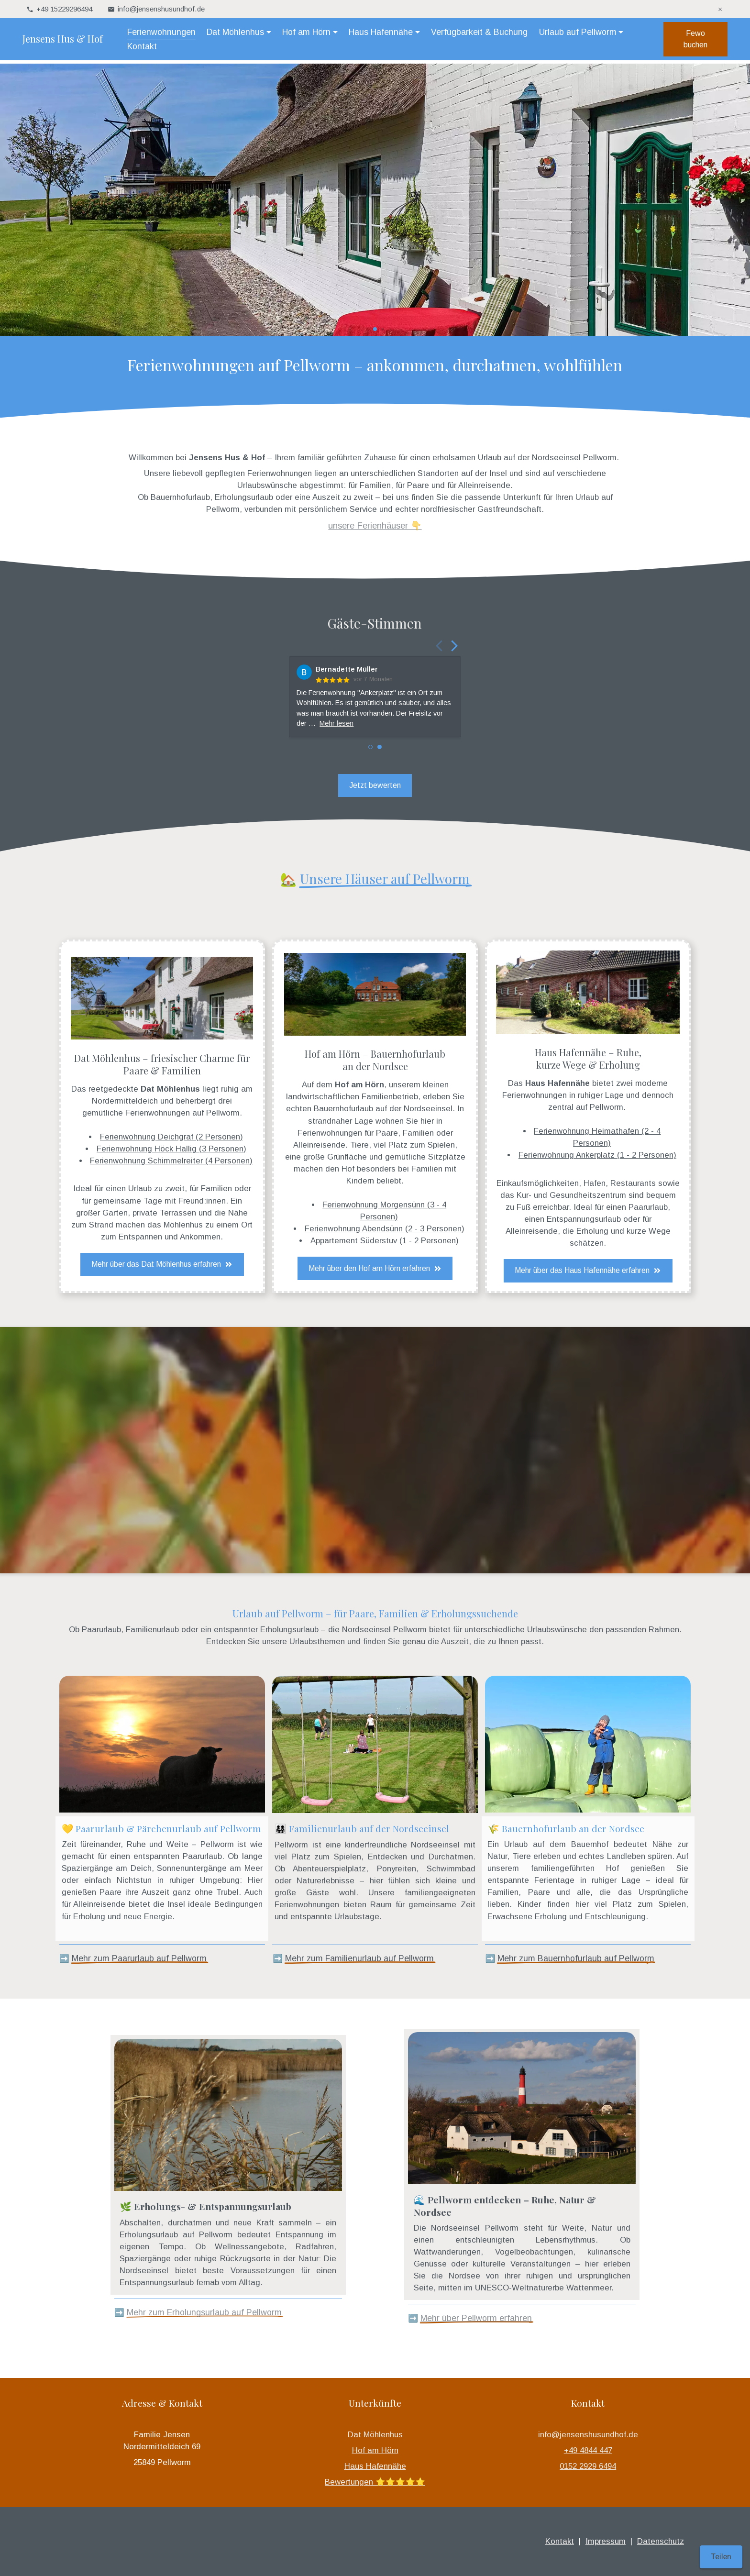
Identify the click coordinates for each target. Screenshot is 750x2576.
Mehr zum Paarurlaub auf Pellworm (139, 1958)
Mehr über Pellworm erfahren (476, 2318)
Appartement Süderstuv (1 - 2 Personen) (384, 1240)
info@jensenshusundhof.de (588, 2434)
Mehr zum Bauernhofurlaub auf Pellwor (572, 1958)
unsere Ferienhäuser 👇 (374, 525)
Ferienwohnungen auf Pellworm (182, 1112)
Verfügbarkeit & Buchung (482, 33)
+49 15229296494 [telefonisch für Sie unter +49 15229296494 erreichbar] (64, 9)
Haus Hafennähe (375, 2466)
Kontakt (240, 48)
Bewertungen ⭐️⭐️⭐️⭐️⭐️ (375, 2482)
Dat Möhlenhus (375, 2434)
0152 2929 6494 (588, 2466)
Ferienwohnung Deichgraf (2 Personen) (171, 1136)
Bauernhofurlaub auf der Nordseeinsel (383, 1108)
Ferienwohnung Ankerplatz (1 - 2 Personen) (597, 1155)
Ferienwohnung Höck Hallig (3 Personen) (171, 1148)
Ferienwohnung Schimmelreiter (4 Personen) (171, 1160)
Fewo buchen (692, 41)
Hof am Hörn (375, 2450)
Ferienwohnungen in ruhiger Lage (563, 1095)
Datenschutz (660, 2541)
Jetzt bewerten (375, 785)
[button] (360, 329)
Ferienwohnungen (164, 33)
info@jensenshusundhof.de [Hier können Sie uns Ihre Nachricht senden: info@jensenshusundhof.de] (161, 9)
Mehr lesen (336, 723)
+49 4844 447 (588, 2450)
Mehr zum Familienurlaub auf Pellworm (359, 1958)
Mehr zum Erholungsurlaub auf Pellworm (204, 2312)
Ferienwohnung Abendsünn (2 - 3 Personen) (384, 1228)
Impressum (605, 2541)
